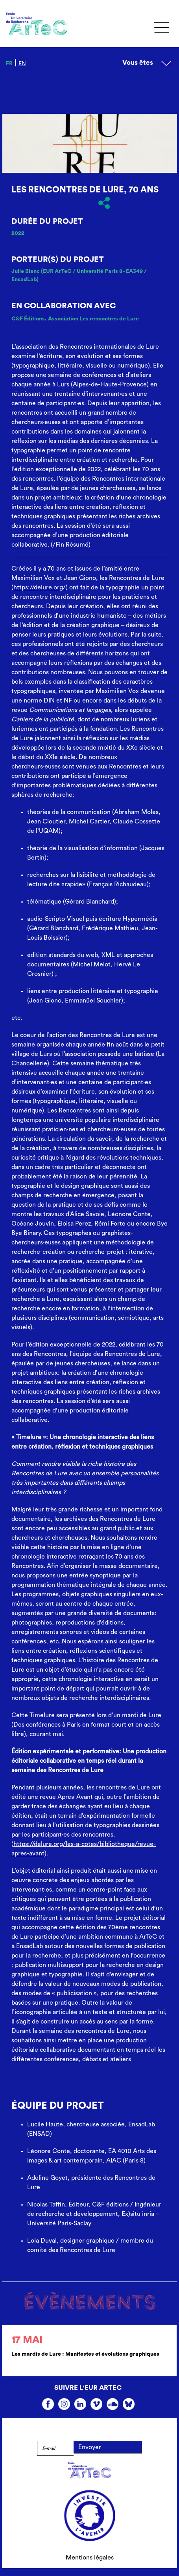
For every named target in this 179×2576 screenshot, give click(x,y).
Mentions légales (90, 2557)
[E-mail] (55, 2448)
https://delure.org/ (39, 587)
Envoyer (89, 2447)
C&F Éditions (28, 319)
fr (9, 63)
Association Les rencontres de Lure (93, 319)
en (22, 63)
